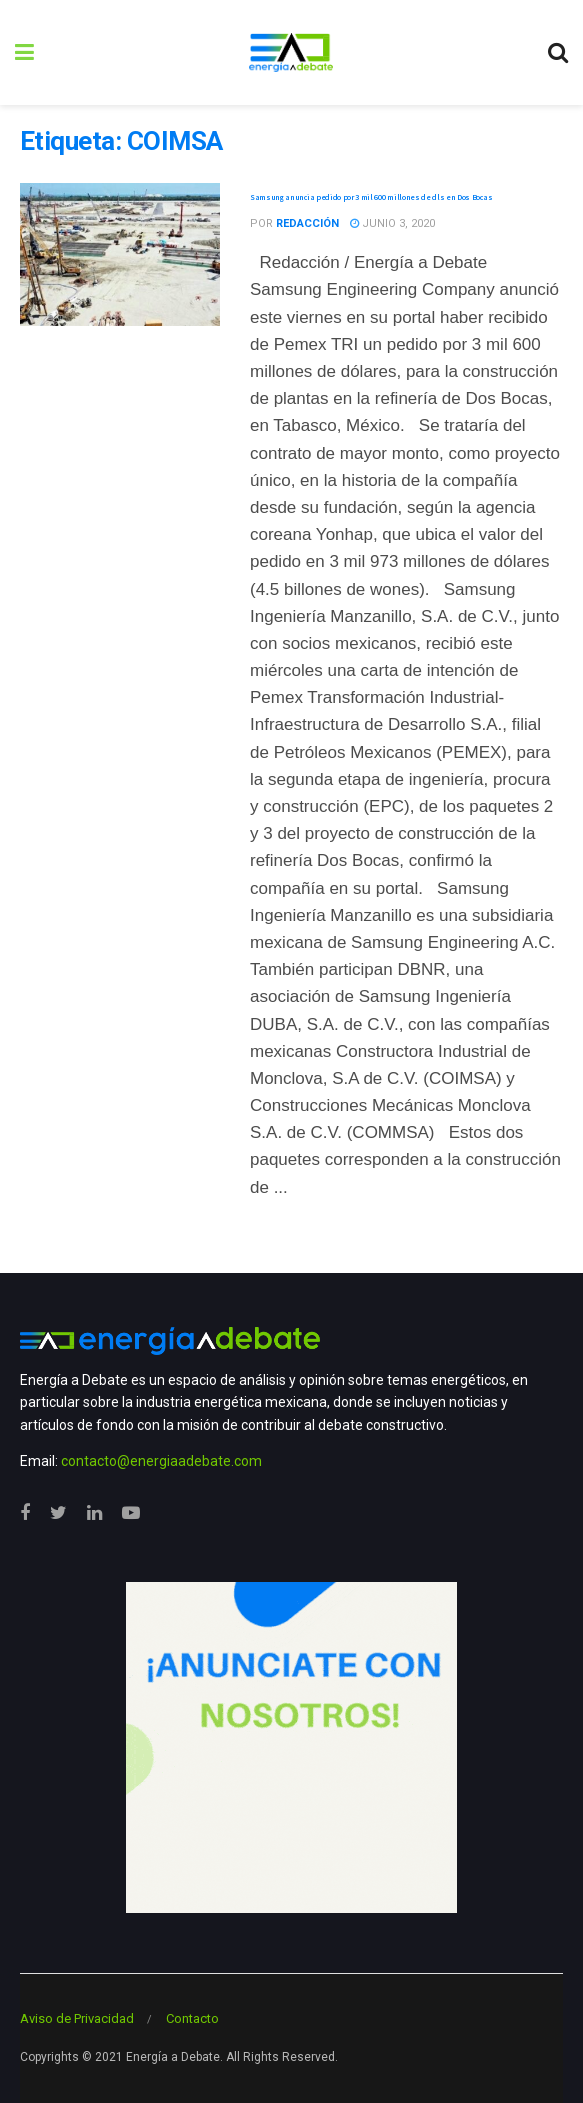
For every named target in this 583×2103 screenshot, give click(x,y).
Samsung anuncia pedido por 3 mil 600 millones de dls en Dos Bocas (371, 197)
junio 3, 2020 (392, 223)
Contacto (192, 2018)
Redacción (307, 223)
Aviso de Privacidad (77, 2018)
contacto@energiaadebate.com (161, 1461)
